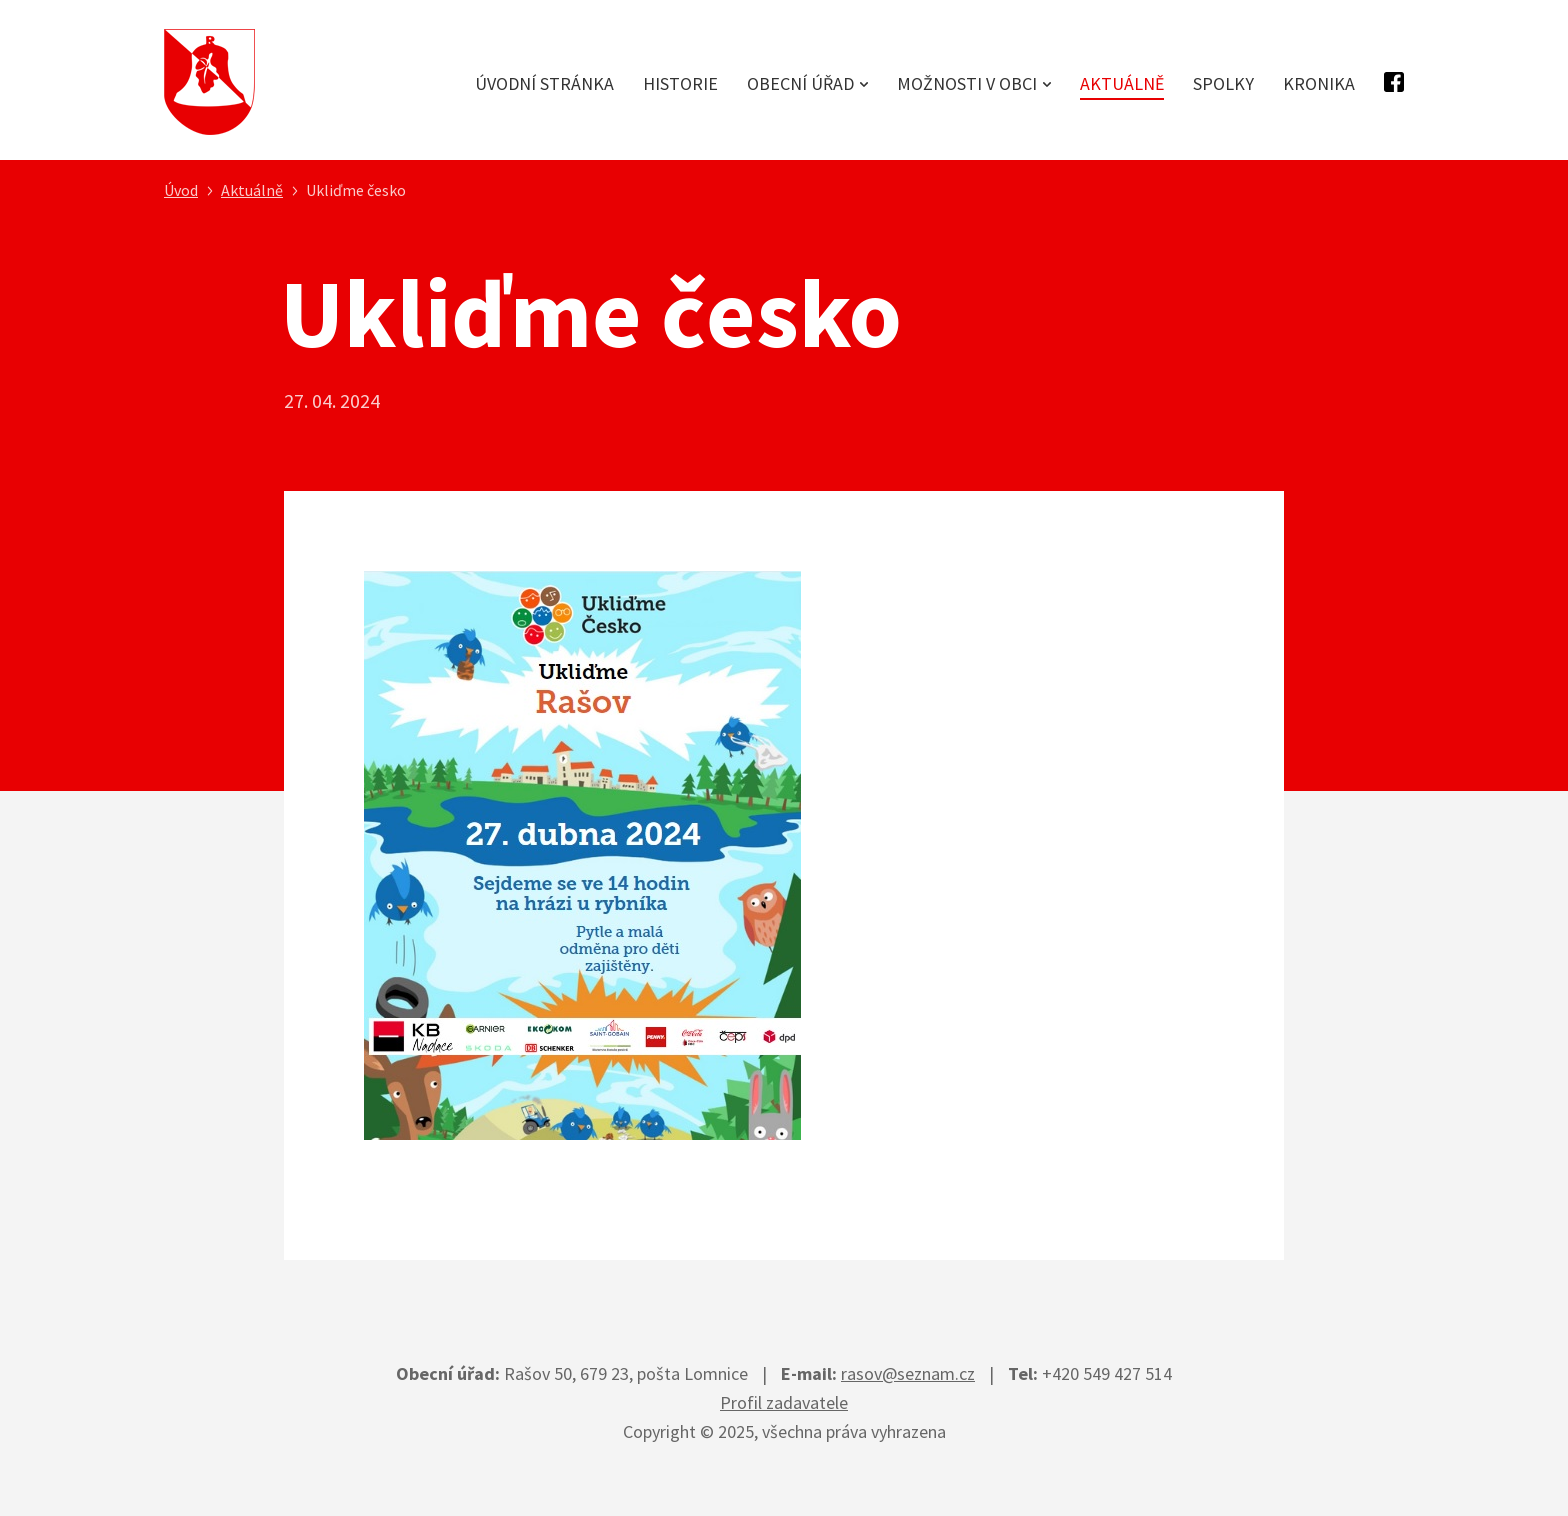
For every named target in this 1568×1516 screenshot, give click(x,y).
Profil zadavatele (784, 1402)
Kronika (1319, 83)
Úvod (181, 190)
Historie (680, 83)
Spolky (1223, 83)
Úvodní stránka (544, 83)
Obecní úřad (800, 83)
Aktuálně (1122, 83)
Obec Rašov (209, 82)
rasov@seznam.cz (908, 1373)
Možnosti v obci (967, 83)
